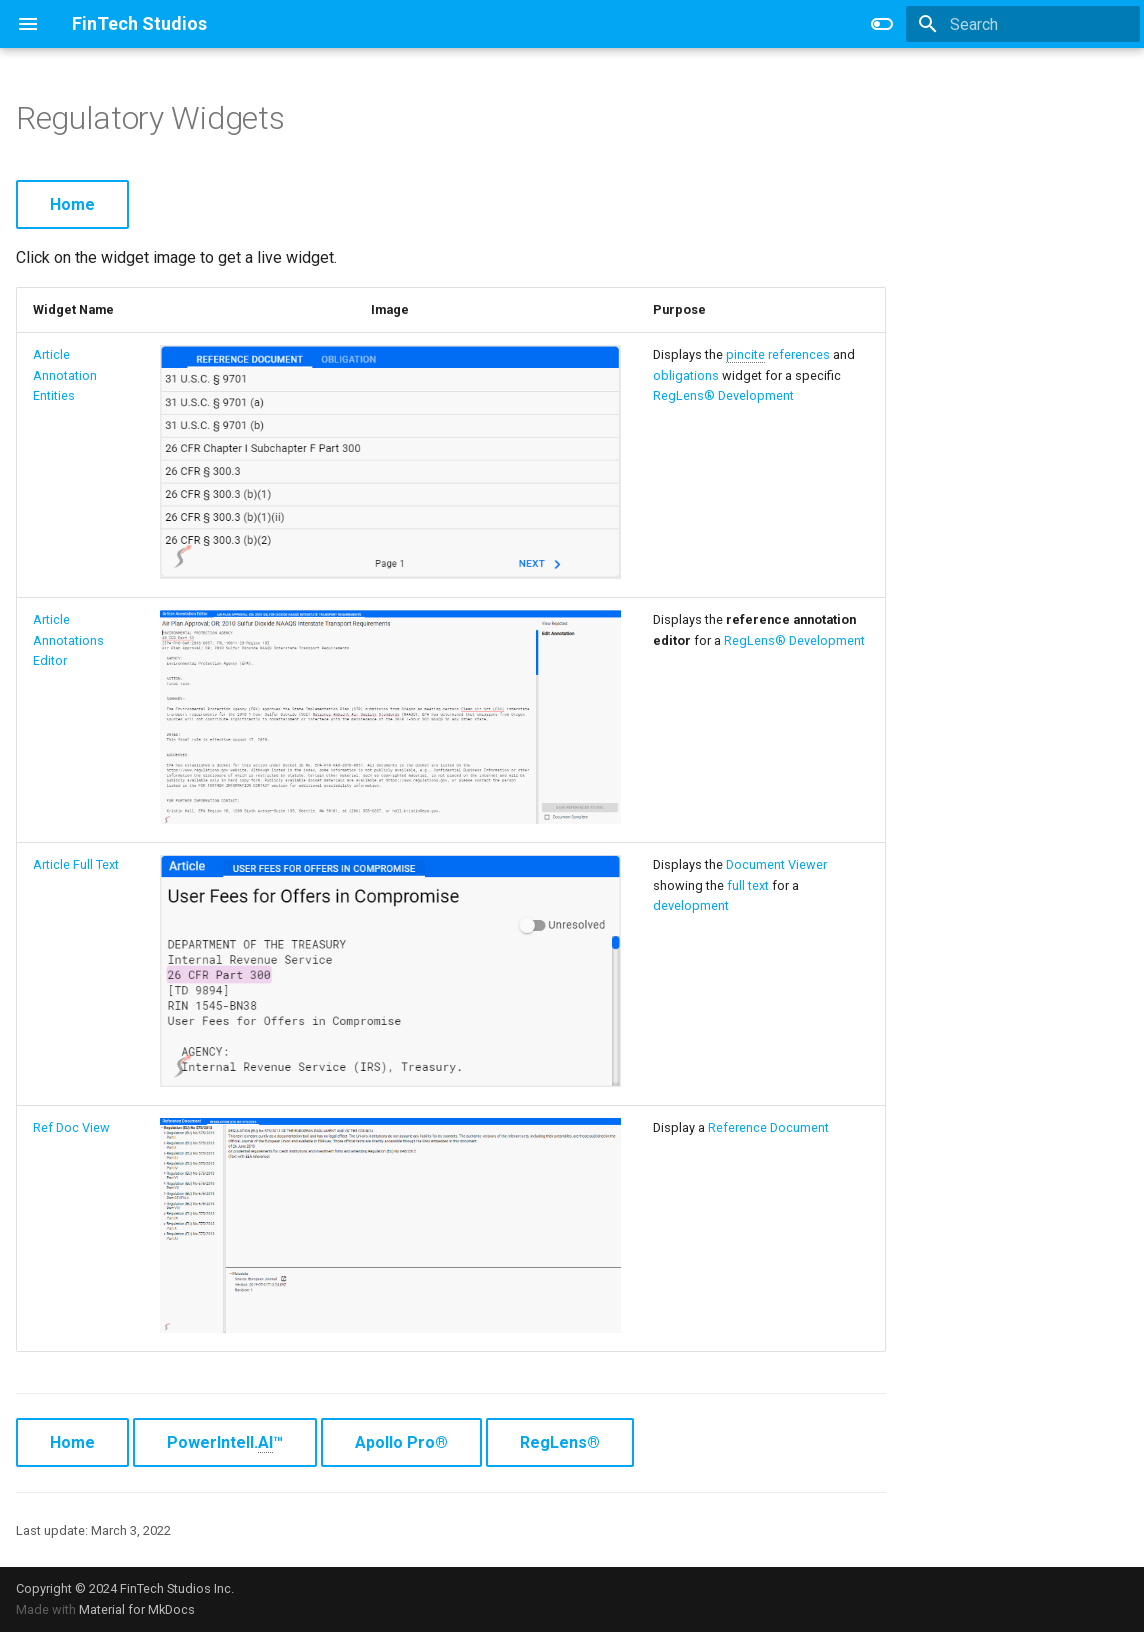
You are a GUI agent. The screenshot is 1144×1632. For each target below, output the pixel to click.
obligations (686, 375)
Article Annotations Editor (68, 640)
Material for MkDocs (137, 1609)
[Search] (1023, 24)
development (691, 905)
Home (72, 204)
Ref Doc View (71, 1127)
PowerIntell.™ (225, 1443)
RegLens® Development (723, 395)
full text (748, 885)
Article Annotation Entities (65, 375)
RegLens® (560, 1442)
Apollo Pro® (401, 1442)
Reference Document (768, 1127)
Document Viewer (776, 864)
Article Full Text (76, 864)
